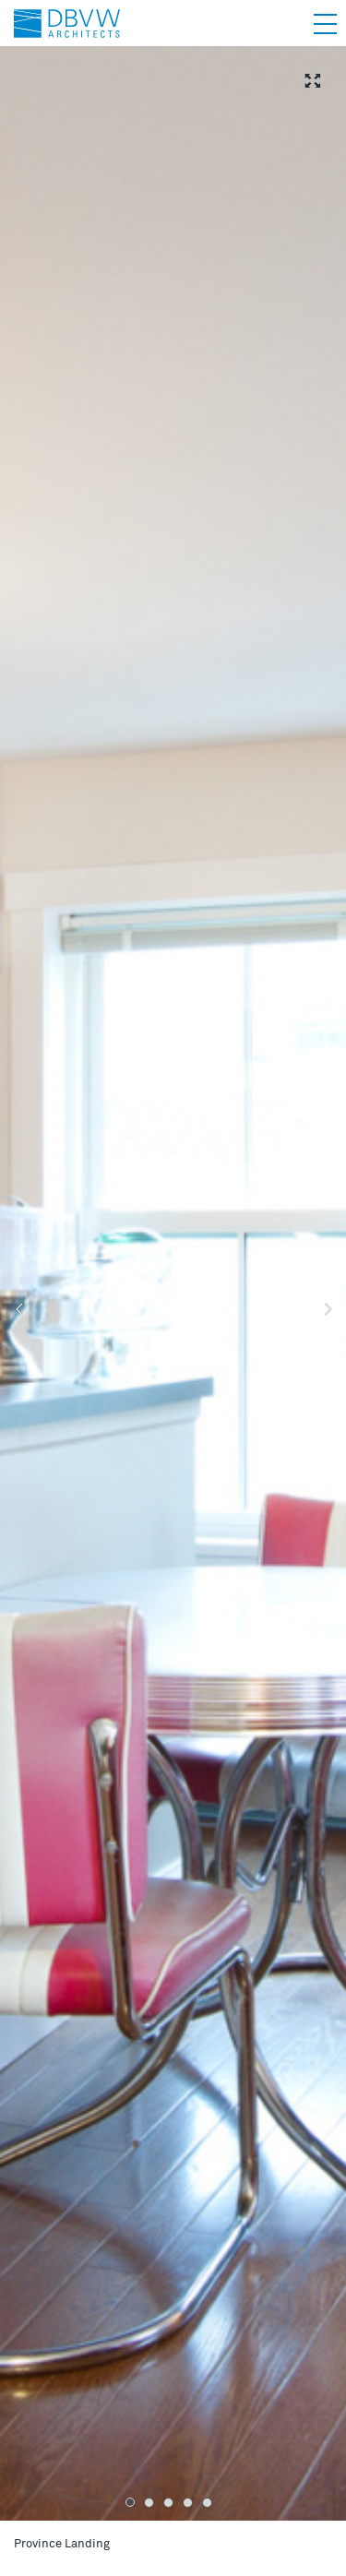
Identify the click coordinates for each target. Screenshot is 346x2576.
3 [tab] (168, 2503)
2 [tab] (149, 2503)
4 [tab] (188, 2503)
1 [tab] (130, 2502)
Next (327, 1310)
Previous (18, 1310)
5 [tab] (207, 2503)
